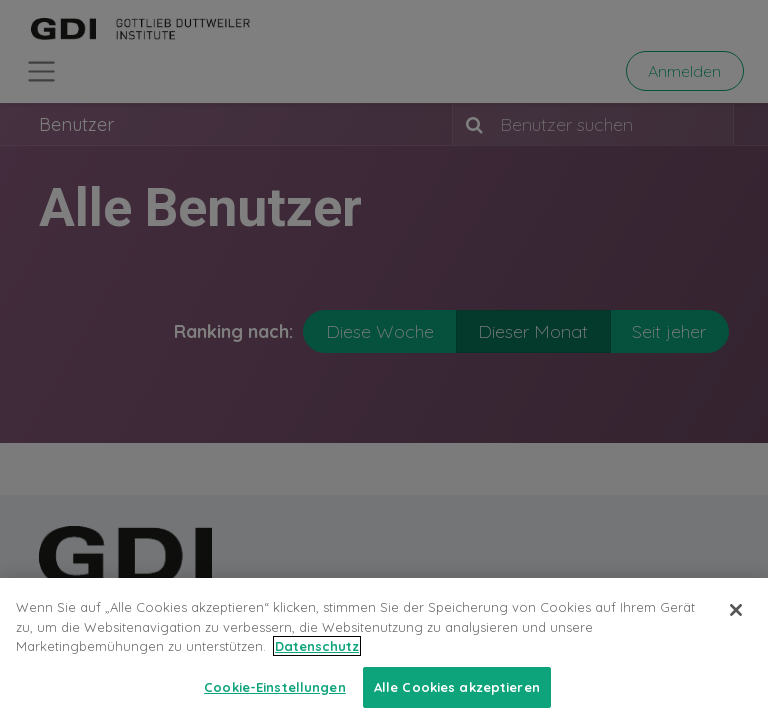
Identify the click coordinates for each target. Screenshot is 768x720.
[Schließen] (736, 624)
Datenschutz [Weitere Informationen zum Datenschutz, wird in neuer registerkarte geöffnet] (317, 660)
